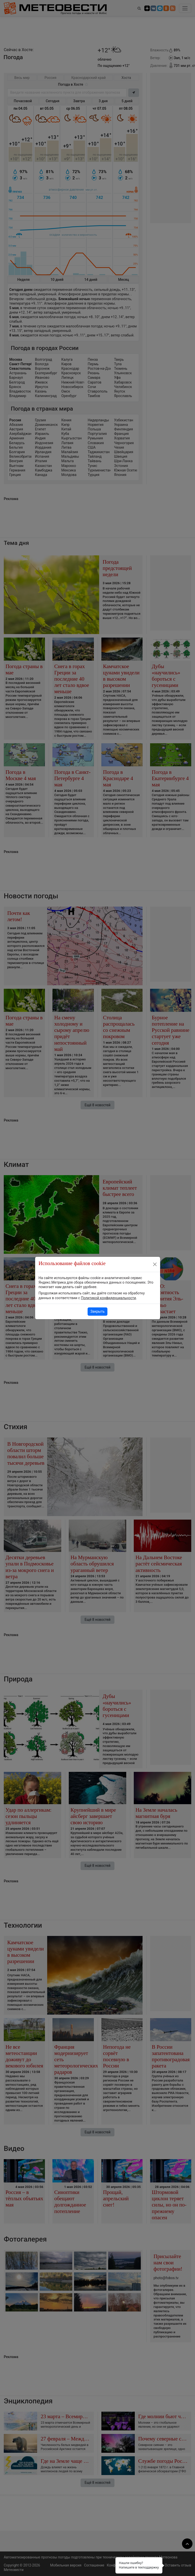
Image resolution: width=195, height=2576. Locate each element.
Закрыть (97, 1311)
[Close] (154, 1264)
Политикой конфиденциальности (108, 1298)
